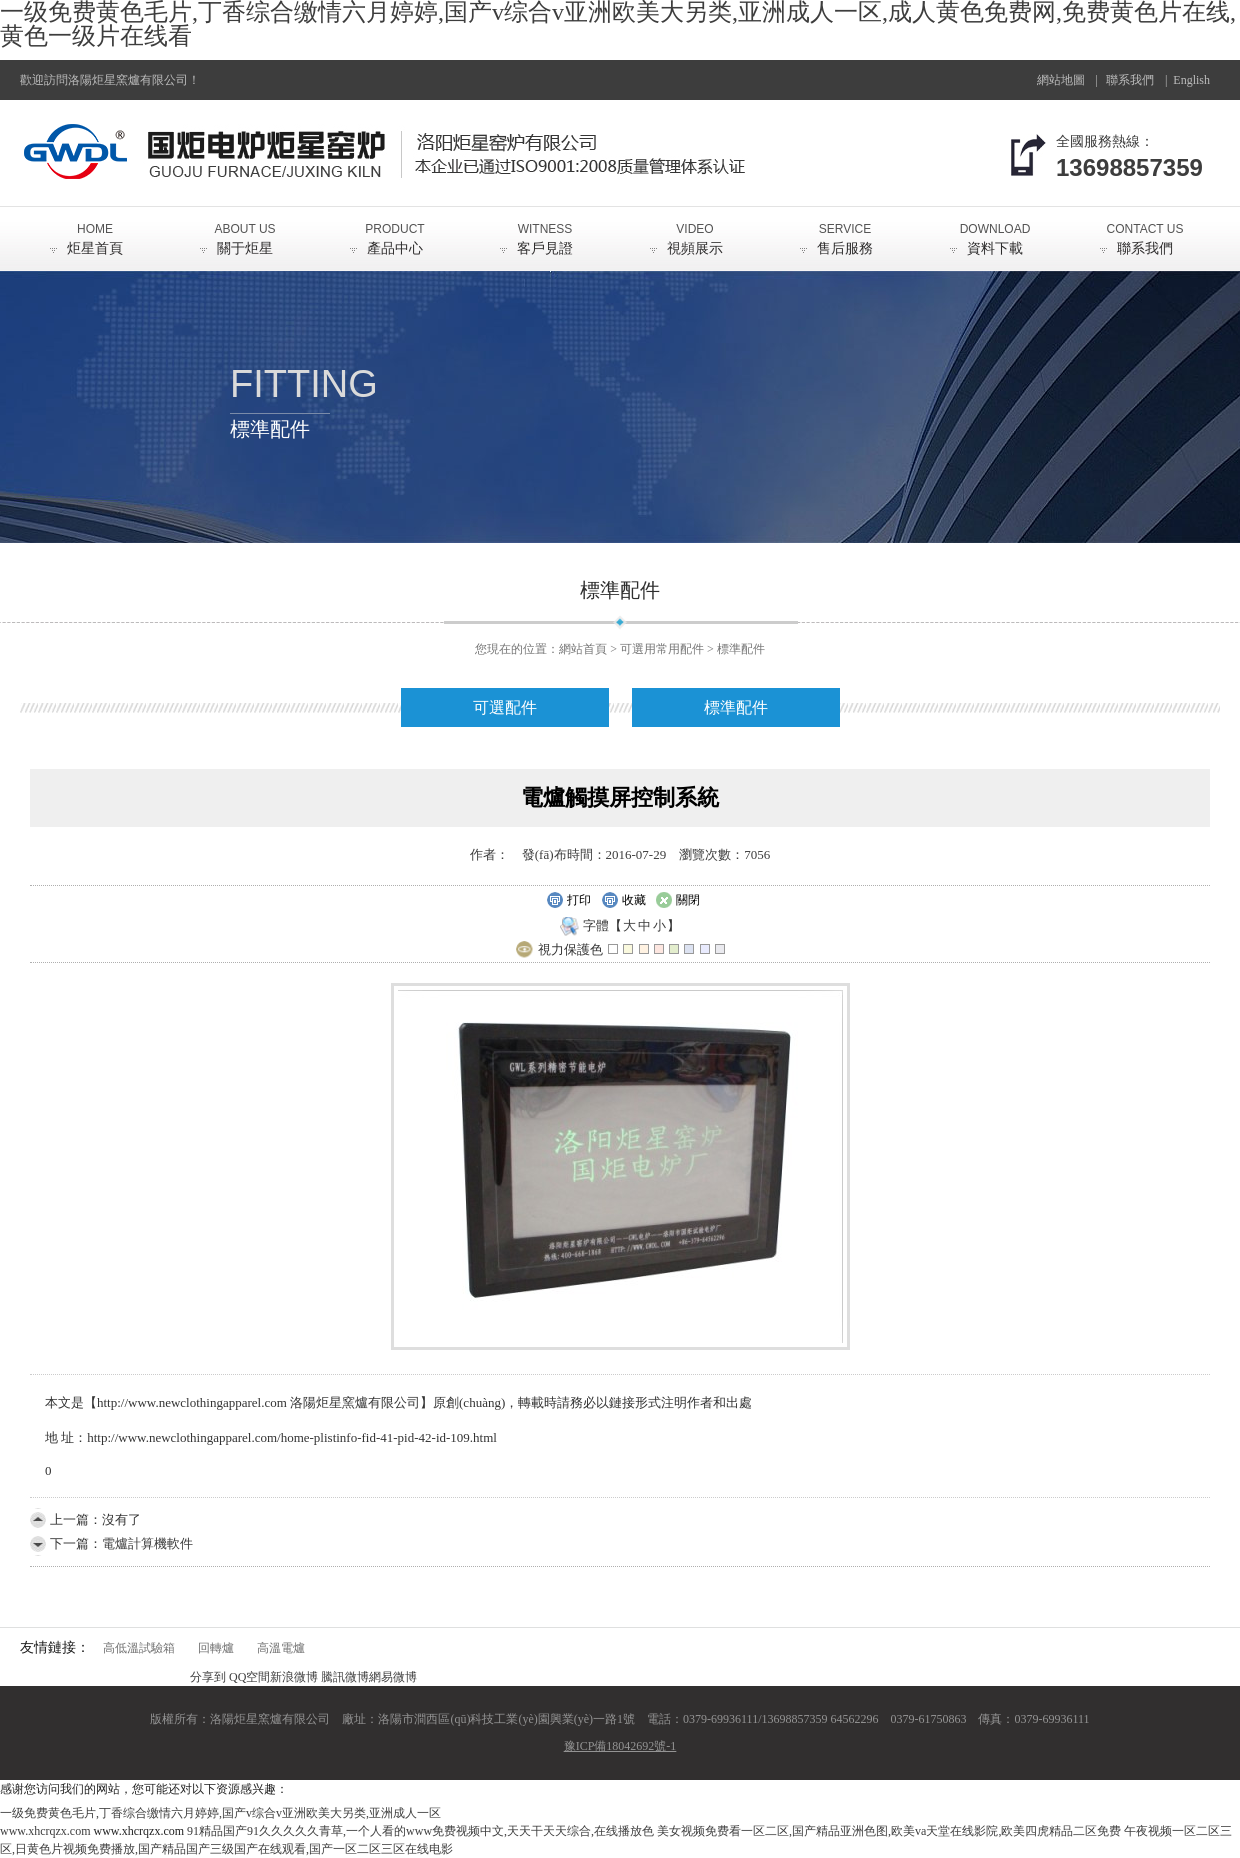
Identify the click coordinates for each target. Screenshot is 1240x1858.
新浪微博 (294, 1677)
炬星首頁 (95, 231)
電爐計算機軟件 (147, 1543)
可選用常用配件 (662, 649)
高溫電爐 (281, 1648)
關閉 (677, 901)
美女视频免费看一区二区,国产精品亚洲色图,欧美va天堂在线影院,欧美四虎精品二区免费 (889, 1831)
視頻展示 (695, 231)
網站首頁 (583, 649)
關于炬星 (245, 231)
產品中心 (395, 231)
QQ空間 (249, 1677)
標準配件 (741, 649)
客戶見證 (545, 231)
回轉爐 (216, 1648)
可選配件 (505, 707)
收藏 (623, 901)
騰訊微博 (345, 1677)
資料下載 (995, 231)
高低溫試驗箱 (139, 1648)
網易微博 (393, 1677)
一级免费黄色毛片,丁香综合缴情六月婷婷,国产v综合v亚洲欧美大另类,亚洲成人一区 (220, 1813)
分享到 (208, 1677)
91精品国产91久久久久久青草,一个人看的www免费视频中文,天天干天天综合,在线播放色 (420, 1831)
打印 (568, 901)
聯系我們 (1130, 80)
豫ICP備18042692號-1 (620, 1746)
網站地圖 (1061, 80)
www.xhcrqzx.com (45, 1831)
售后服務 (845, 231)
